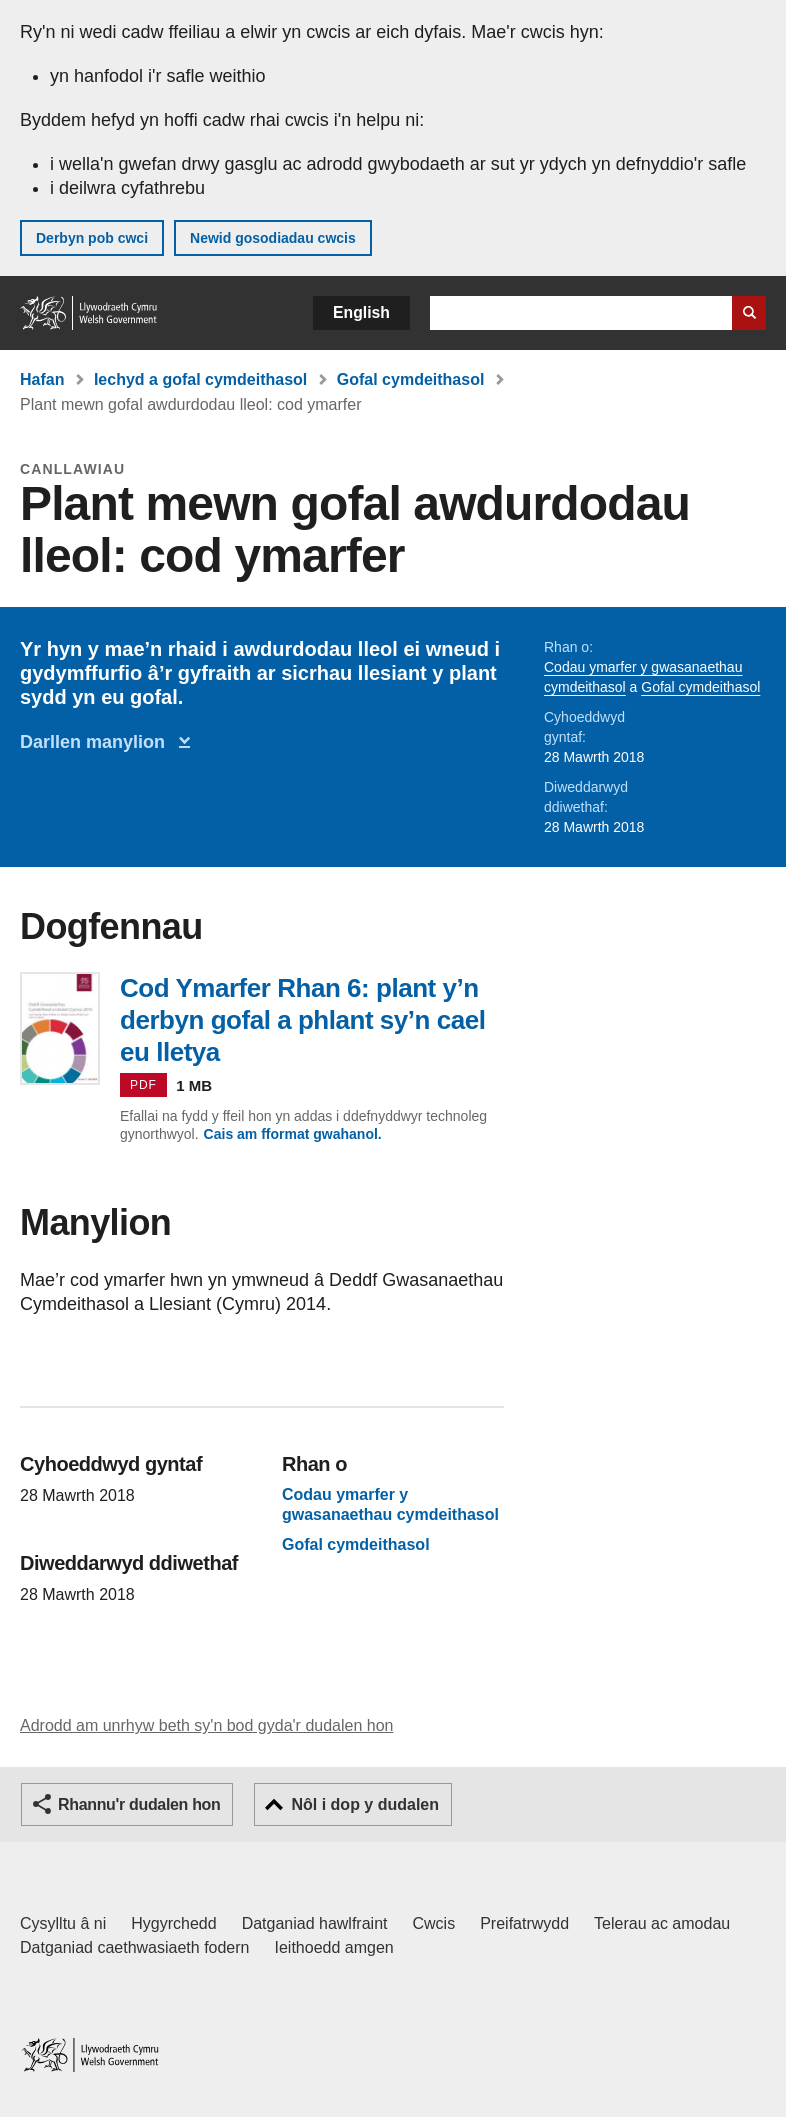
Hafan (42, 379)
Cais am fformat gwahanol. (293, 1134)
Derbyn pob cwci (92, 238)
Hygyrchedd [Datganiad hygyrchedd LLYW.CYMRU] (173, 1923)
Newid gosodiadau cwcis (273, 238)
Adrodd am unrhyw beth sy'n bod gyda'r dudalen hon (206, 1725)
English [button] (361, 312)
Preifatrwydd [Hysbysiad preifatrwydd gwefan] (524, 1923)
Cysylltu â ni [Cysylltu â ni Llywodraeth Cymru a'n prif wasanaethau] (63, 1923)
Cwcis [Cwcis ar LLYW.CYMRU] (434, 1923)
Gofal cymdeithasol (411, 379)
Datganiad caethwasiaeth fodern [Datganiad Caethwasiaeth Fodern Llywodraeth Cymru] (135, 1947)
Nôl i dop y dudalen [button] (365, 1804)
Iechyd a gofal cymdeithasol (200, 379)
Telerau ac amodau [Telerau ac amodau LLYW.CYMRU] (662, 1923)
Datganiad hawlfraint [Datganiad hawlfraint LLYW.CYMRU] (315, 1923)
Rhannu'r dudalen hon (139, 1804)
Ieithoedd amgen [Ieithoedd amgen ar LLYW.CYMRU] (334, 1947)
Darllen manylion (97, 742)
